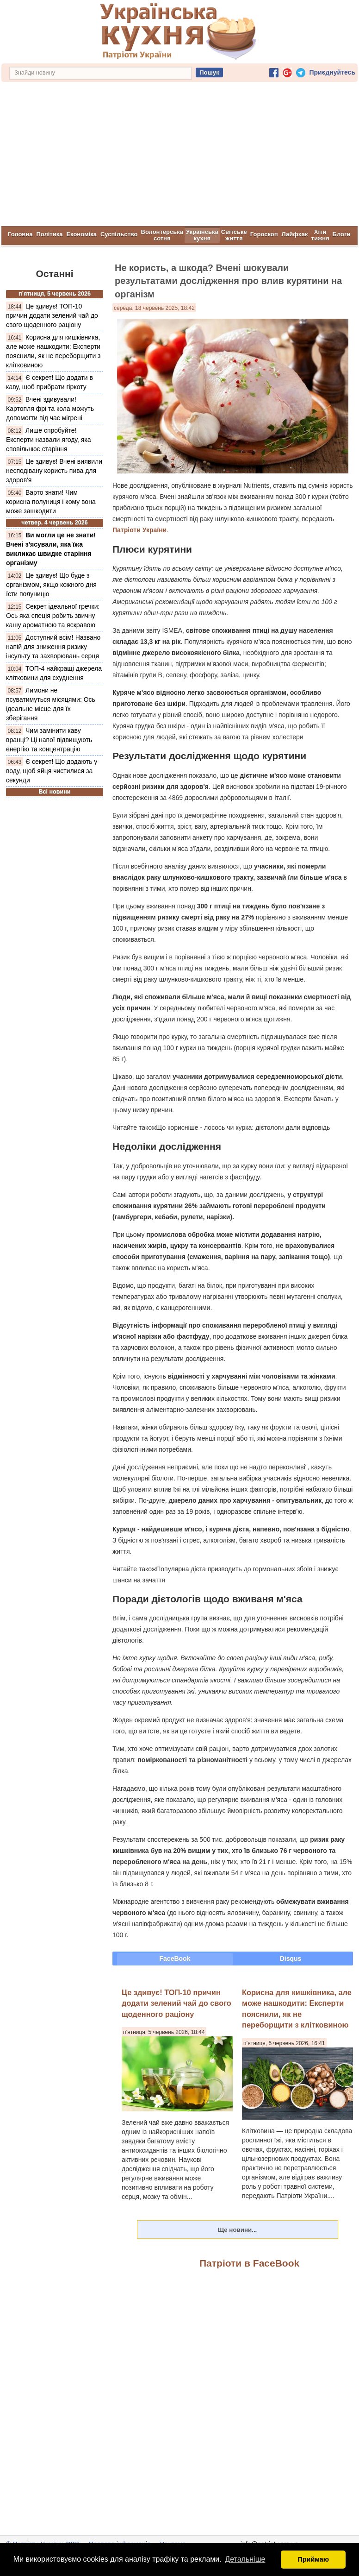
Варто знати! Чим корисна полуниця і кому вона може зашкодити (51, 501)
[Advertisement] (179, 156)
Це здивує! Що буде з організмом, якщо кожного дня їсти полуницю (51, 584)
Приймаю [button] (313, 2559)
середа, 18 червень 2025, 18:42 (154, 307)
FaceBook (175, 1958)
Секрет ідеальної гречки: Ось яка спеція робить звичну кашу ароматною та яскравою (52, 615)
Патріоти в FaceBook (249, 2262)
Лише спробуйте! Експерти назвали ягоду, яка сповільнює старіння (48, 439)
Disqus (291, 1958)
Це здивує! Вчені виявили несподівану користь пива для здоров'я (54, 470)
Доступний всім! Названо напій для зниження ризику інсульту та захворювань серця (53, 646)
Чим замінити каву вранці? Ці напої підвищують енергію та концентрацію (49, 739)
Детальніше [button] (245, 2559)
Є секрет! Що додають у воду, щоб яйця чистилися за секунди (51, 770)
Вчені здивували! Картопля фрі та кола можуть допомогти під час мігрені (50, 408)
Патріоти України (139, 529)
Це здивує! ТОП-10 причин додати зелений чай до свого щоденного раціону (52, 315)
